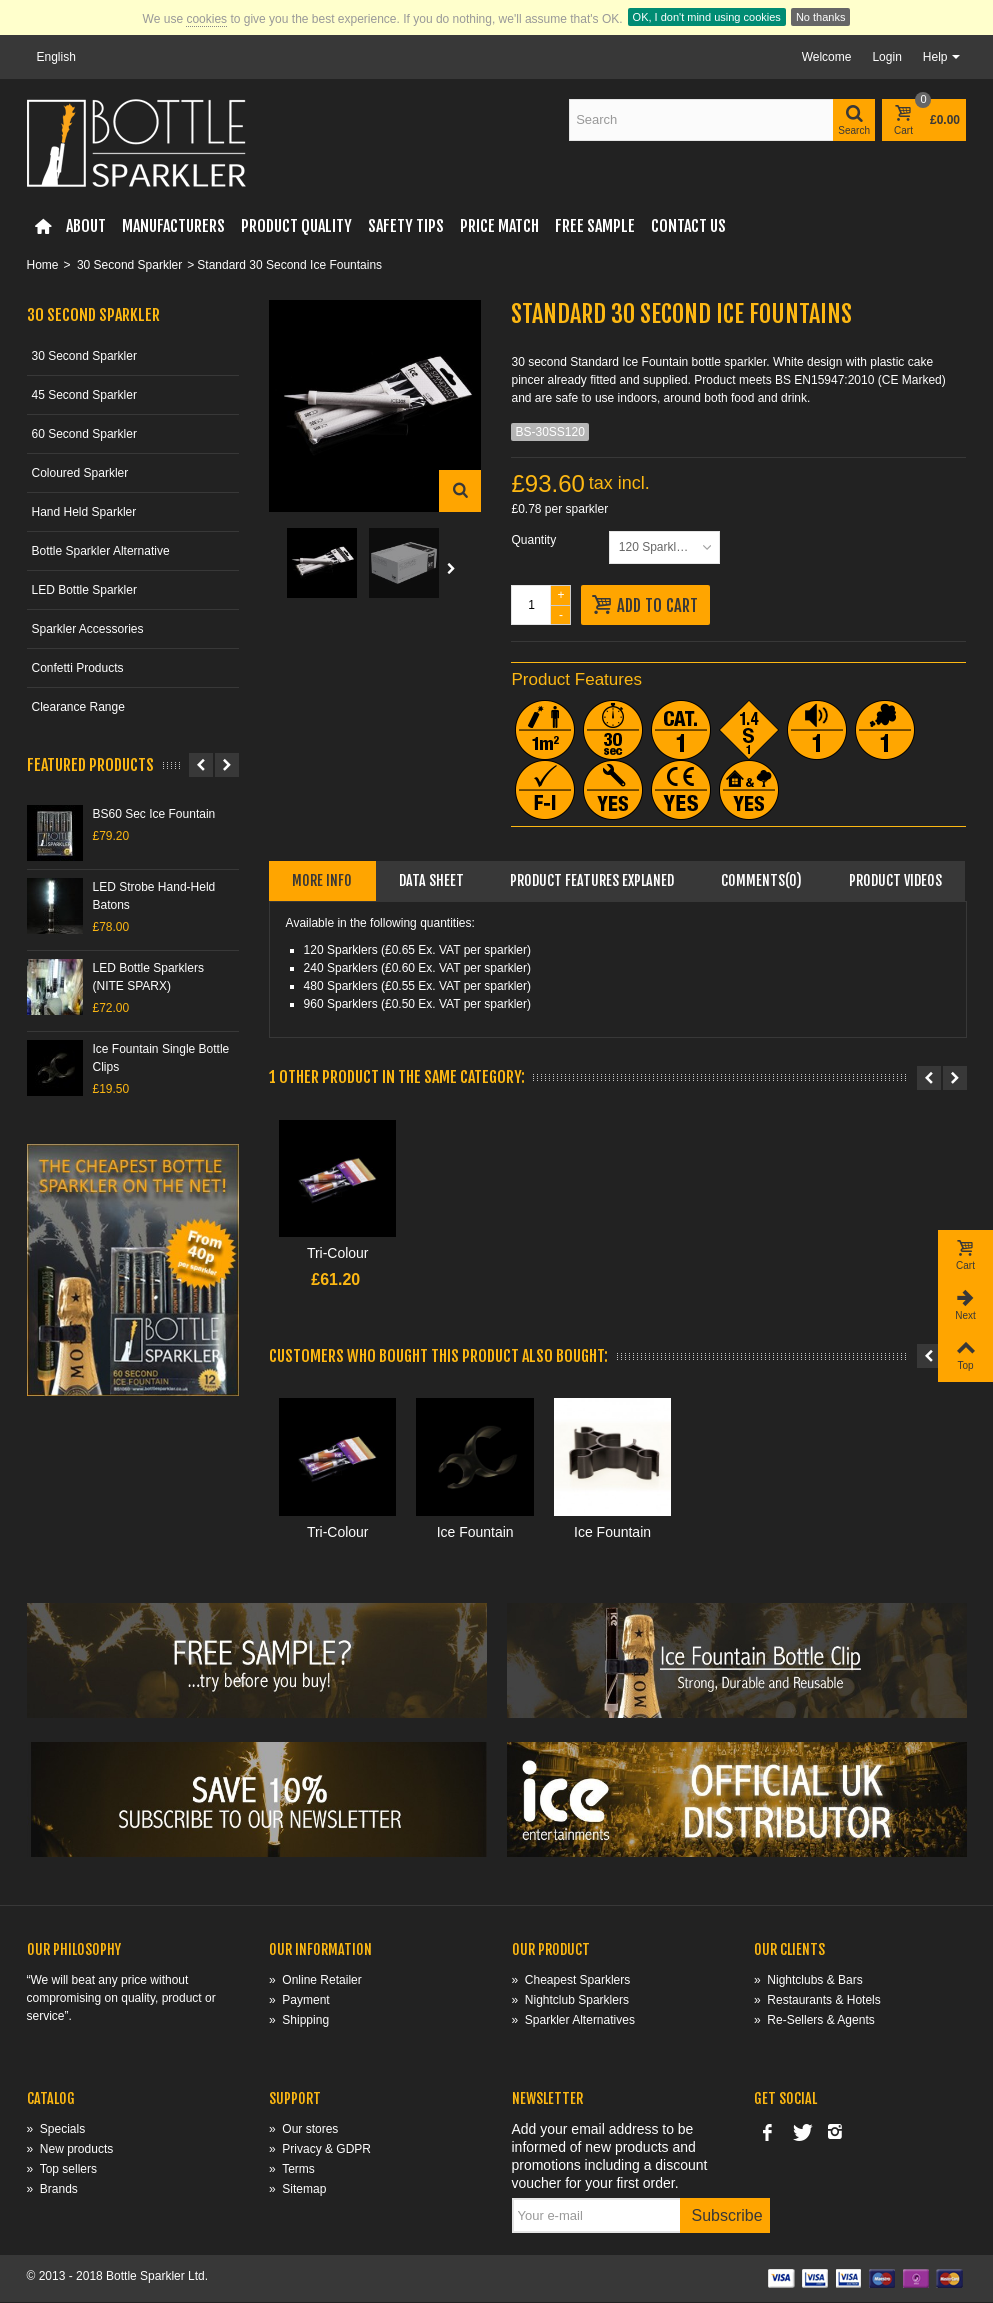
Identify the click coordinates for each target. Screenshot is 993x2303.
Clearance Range (78, 707)
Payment (299, 2001)
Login (886, 57)
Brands (52, 2190)
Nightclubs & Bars (808, 1981)
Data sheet (431, 880)
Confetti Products (78, 668)
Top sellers (62, 2170)
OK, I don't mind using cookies (707, 17)
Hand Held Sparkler (84, 512)
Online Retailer (315, 1981)
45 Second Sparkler (84, 395)
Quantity (535, 540)
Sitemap (297, 2190)
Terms (292, 2170)
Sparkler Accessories (88, 629)
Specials (56, 2130)
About (86, 226)
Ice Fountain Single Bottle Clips (161, 1058)
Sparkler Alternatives (573, 2021)
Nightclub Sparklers (570, 2001)
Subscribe (727, 2216)
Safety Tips (406, 226)
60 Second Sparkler (84, 434)
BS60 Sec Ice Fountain (154, 814)
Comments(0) (761, 880)
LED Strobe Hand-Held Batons (154, 896)
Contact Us (688, 226)
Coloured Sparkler (80, 473)
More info (322, 880)
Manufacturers (173, 226)
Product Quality (296, 226)
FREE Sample (595, 226)
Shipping (299, 2021)
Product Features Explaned (592, 880)
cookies (206, 19)
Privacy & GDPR (320, 2150)
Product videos (895, 880)
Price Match (499, 226)
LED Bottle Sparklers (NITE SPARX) (148, 977)
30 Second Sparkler (129, 265)
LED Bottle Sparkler (84, 590)
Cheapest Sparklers (571, 1981)
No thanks (821, 17)
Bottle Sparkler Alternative (101, 551)
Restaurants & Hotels (817, 2001)
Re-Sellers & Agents (814, 2021)
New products (70, 2150)
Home (43, 265)
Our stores (303, 2130)
